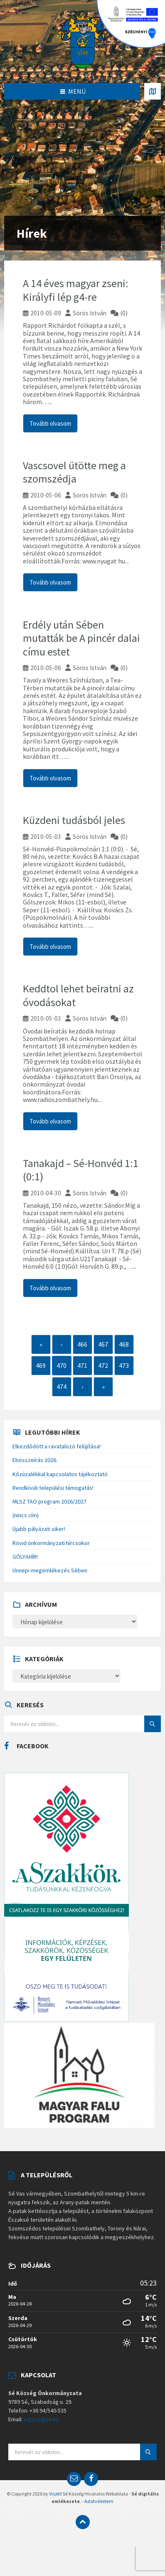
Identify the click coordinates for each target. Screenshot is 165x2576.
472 (103, 1365)
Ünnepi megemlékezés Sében (49, 1570)
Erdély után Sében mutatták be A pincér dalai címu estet (81, 638)
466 (82, 1344)
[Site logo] (83, 41)
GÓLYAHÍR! (25, 1556)
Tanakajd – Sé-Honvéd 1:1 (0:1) (80, 1170)
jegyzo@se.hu (41, 2419)
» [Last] (103, 1386)
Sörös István (89, 313)
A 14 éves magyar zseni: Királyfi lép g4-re (75, 290)
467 (103, 1344)
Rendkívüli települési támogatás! (53, 1487)
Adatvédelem (98, 2501)
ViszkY (55, 2494)
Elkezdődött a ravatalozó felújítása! (56, 1446)
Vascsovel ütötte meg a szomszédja (74, 472)
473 (124, 1365)
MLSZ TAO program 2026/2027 (49, 1501)
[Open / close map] (152, 91)
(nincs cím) (25, 1515)
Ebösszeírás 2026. (34, 1460)
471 (82, 1365)
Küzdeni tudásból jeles (74, 820)
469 (41, 1365)
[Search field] (82, 1724)
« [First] (40, 1344)
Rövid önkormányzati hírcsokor (51, 1543)
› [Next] (82, 1386)
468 (124, 1344)
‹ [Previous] (61, 1344)
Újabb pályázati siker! (38, 1529)
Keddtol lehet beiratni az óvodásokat (78, 995)
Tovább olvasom (50, 423)
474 (61, 1386)
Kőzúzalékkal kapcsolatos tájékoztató (60, 1474)
